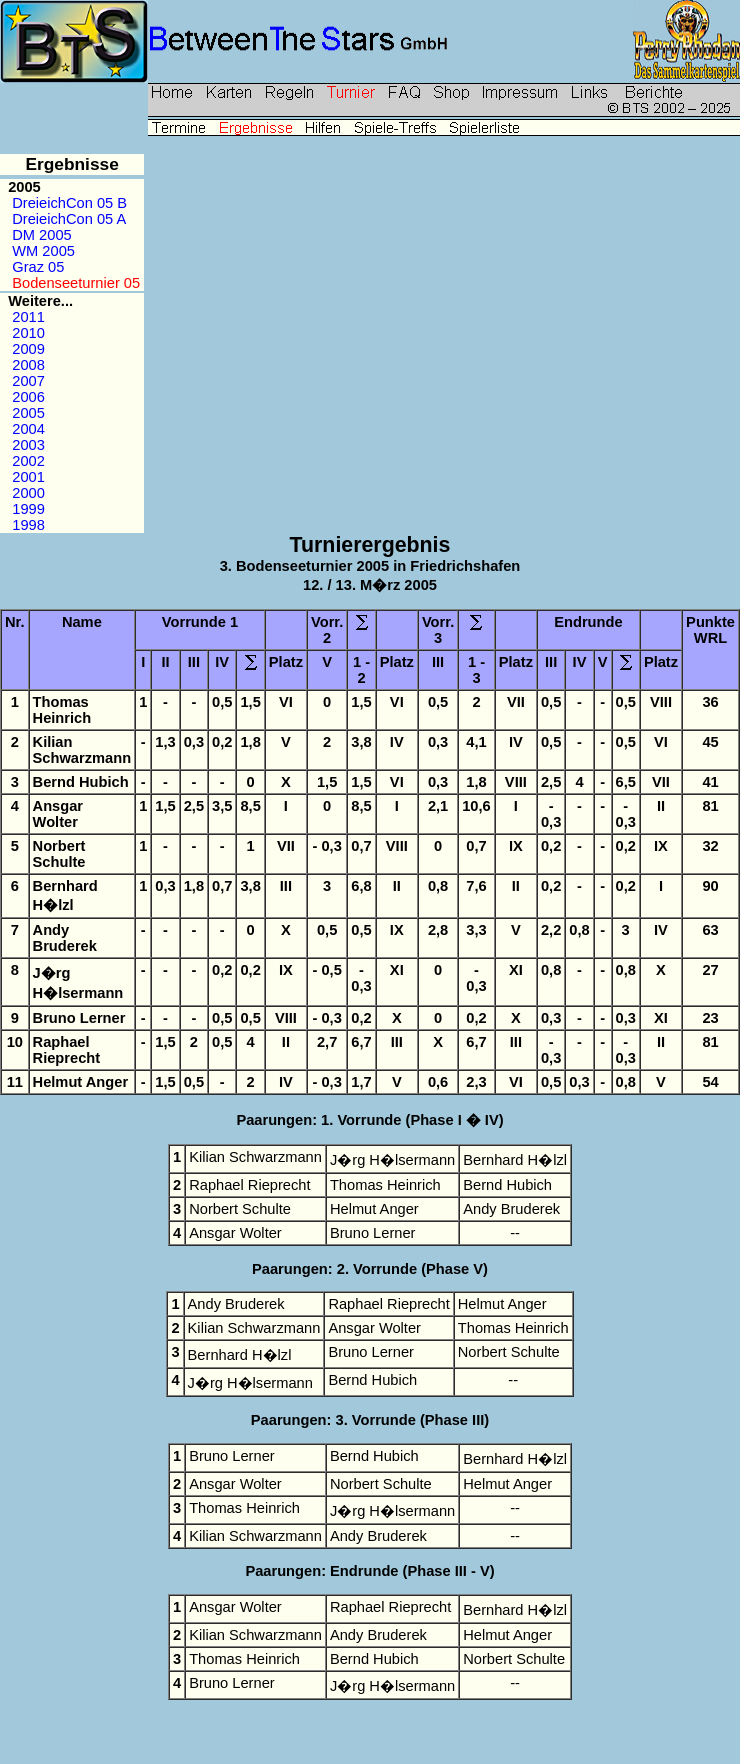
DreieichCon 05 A (68, 219)
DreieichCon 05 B (69, 203)
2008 (28, 365)
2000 (28, 493)
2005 (28, 413)
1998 (28, 525)
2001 (28, 477)
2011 (28, 317)
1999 (28, 509)
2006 (28, 397)
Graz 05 (38, 267)
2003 (28, 445)
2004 (28, 429)
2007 (28, 381)
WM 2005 (43, 251)
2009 (28, 349)
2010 (28, 333)
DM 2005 (41, 235)
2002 (28, 461)
